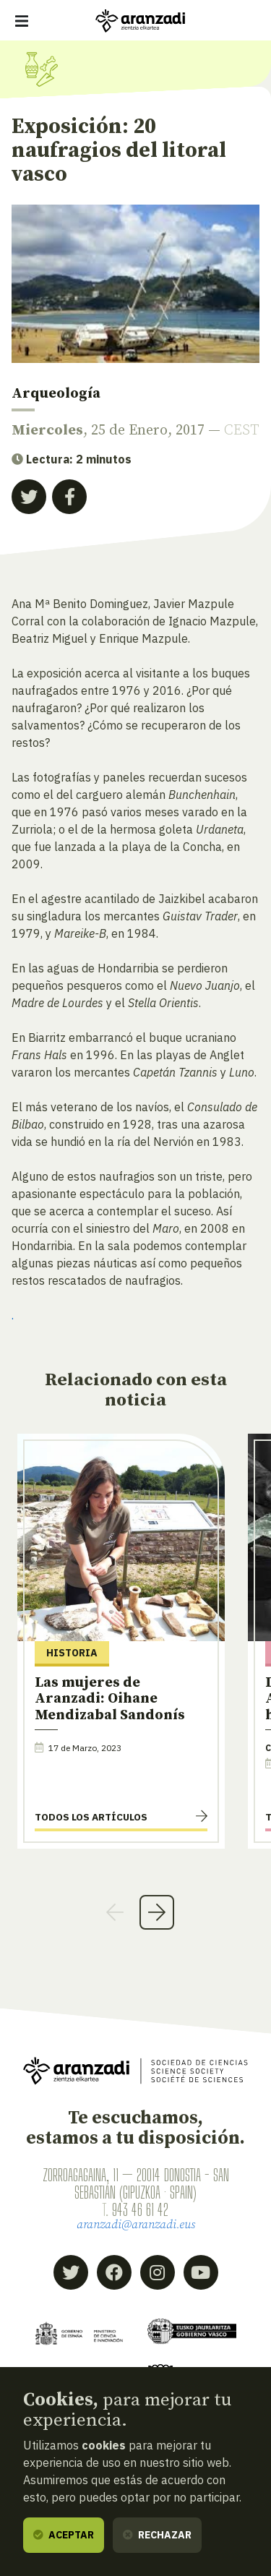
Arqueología (56, 394)
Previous (115, 1912)
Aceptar (63, 2534)
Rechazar (157, 2534)
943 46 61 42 (140, 2209)
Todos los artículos (91, 1816)
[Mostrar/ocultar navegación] (22, 21)
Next (156, 1912)
